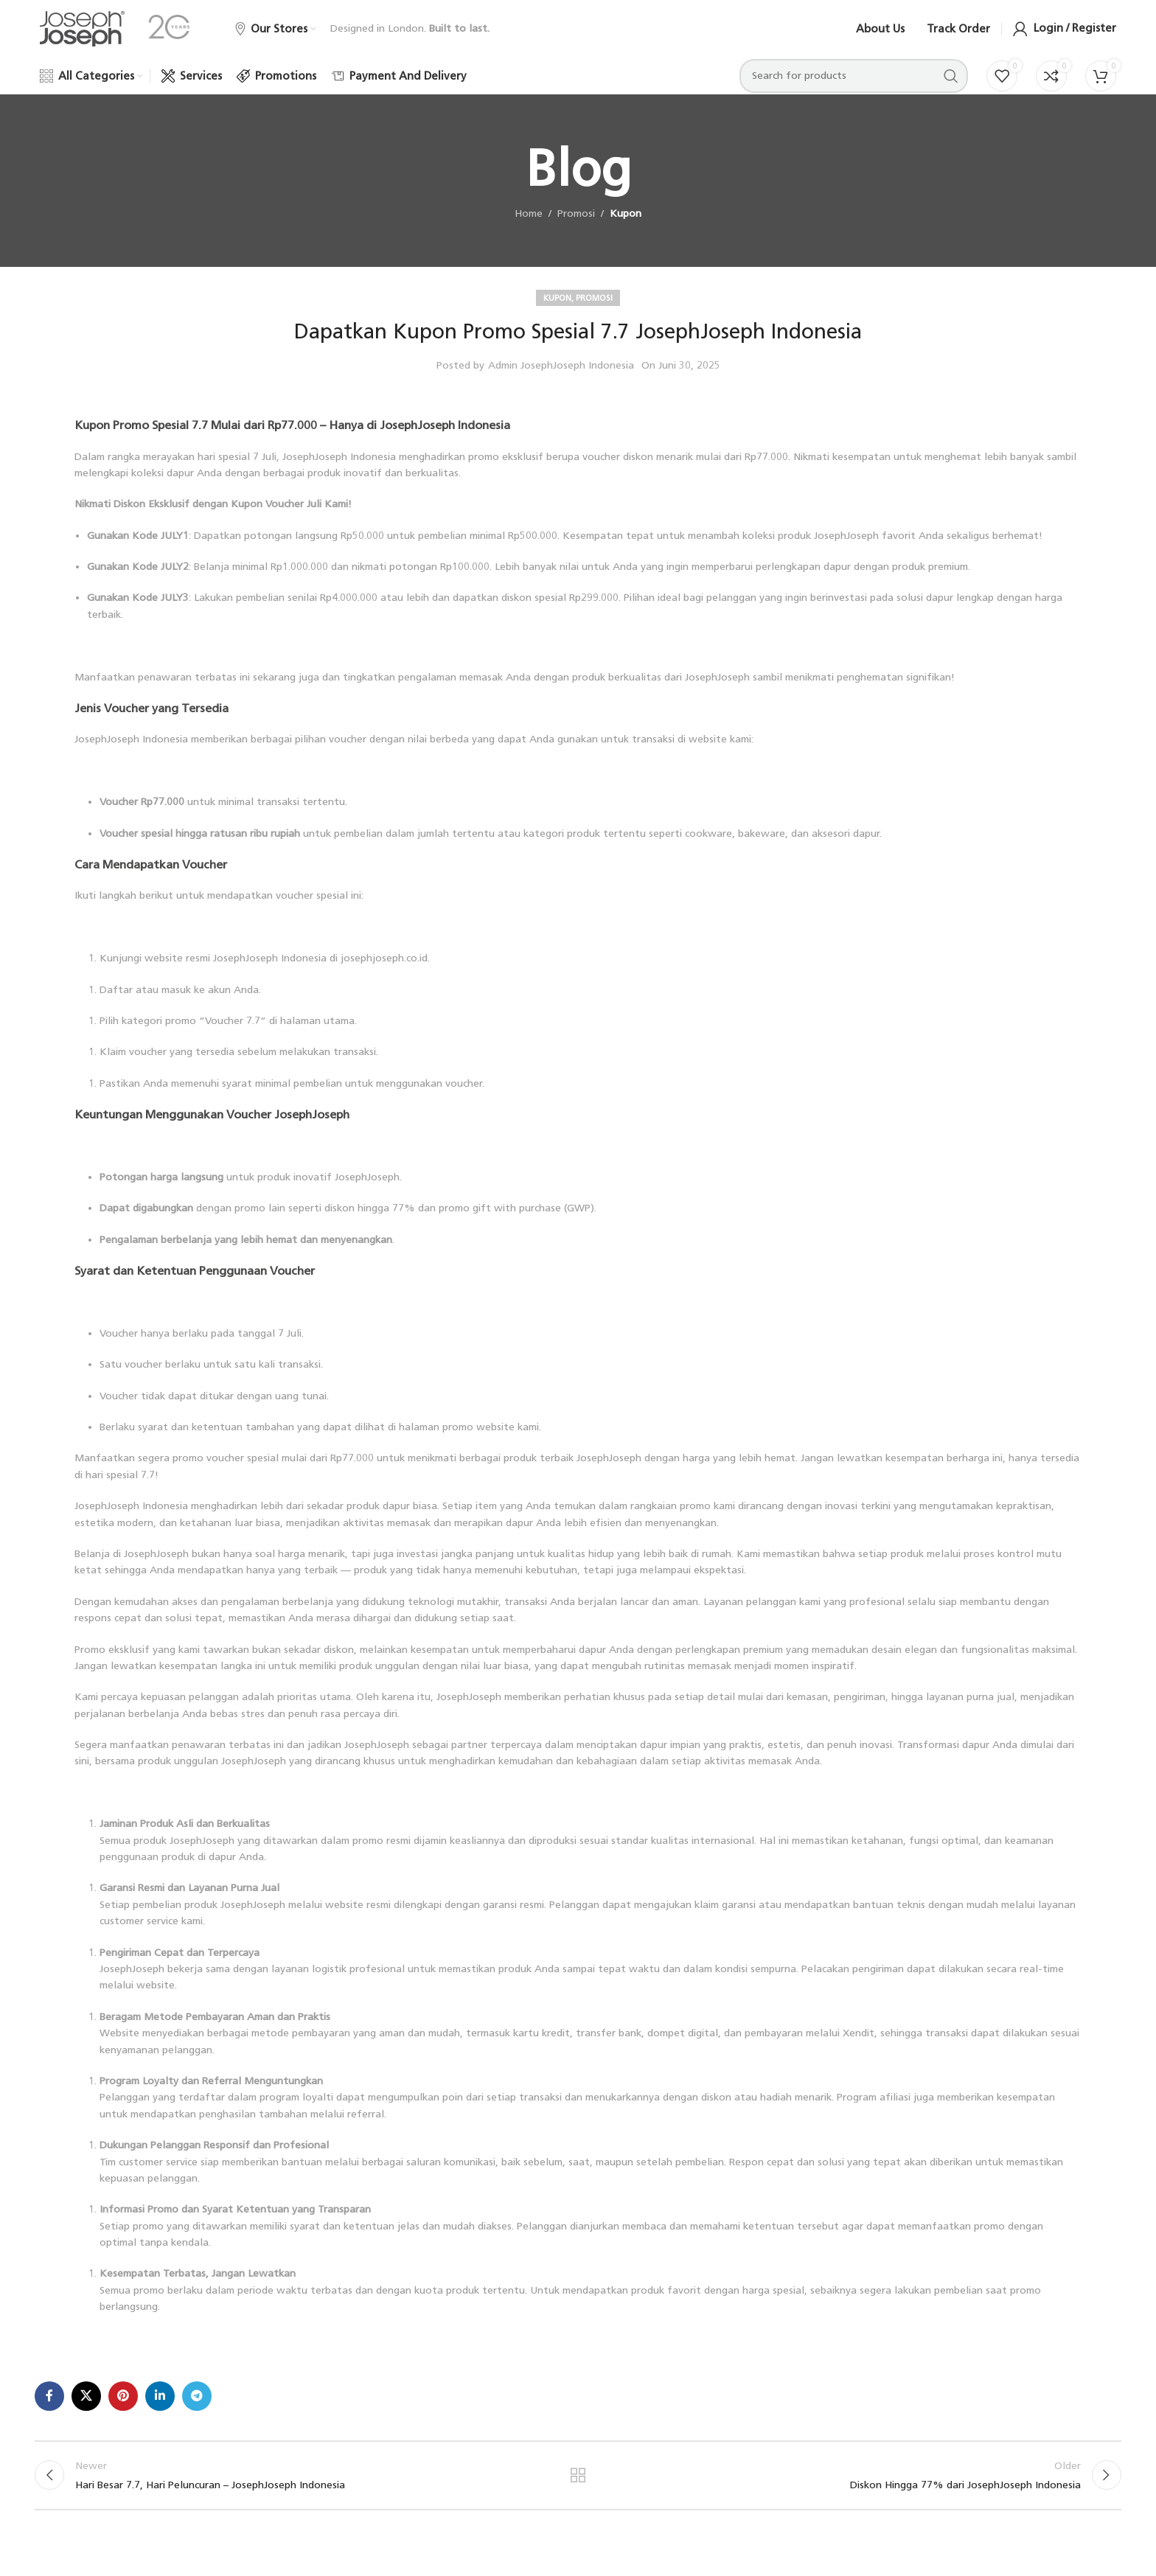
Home (529, 223)
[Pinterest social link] (123, 2405)
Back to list (578, 2486)
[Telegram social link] (197, 2405)
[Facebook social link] (49, 2405)
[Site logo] (82, 33)
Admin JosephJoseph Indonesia (561, 374)
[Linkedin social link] (160, 2405)
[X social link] (86, 2405)
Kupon (625, 223)
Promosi (576, 223)
